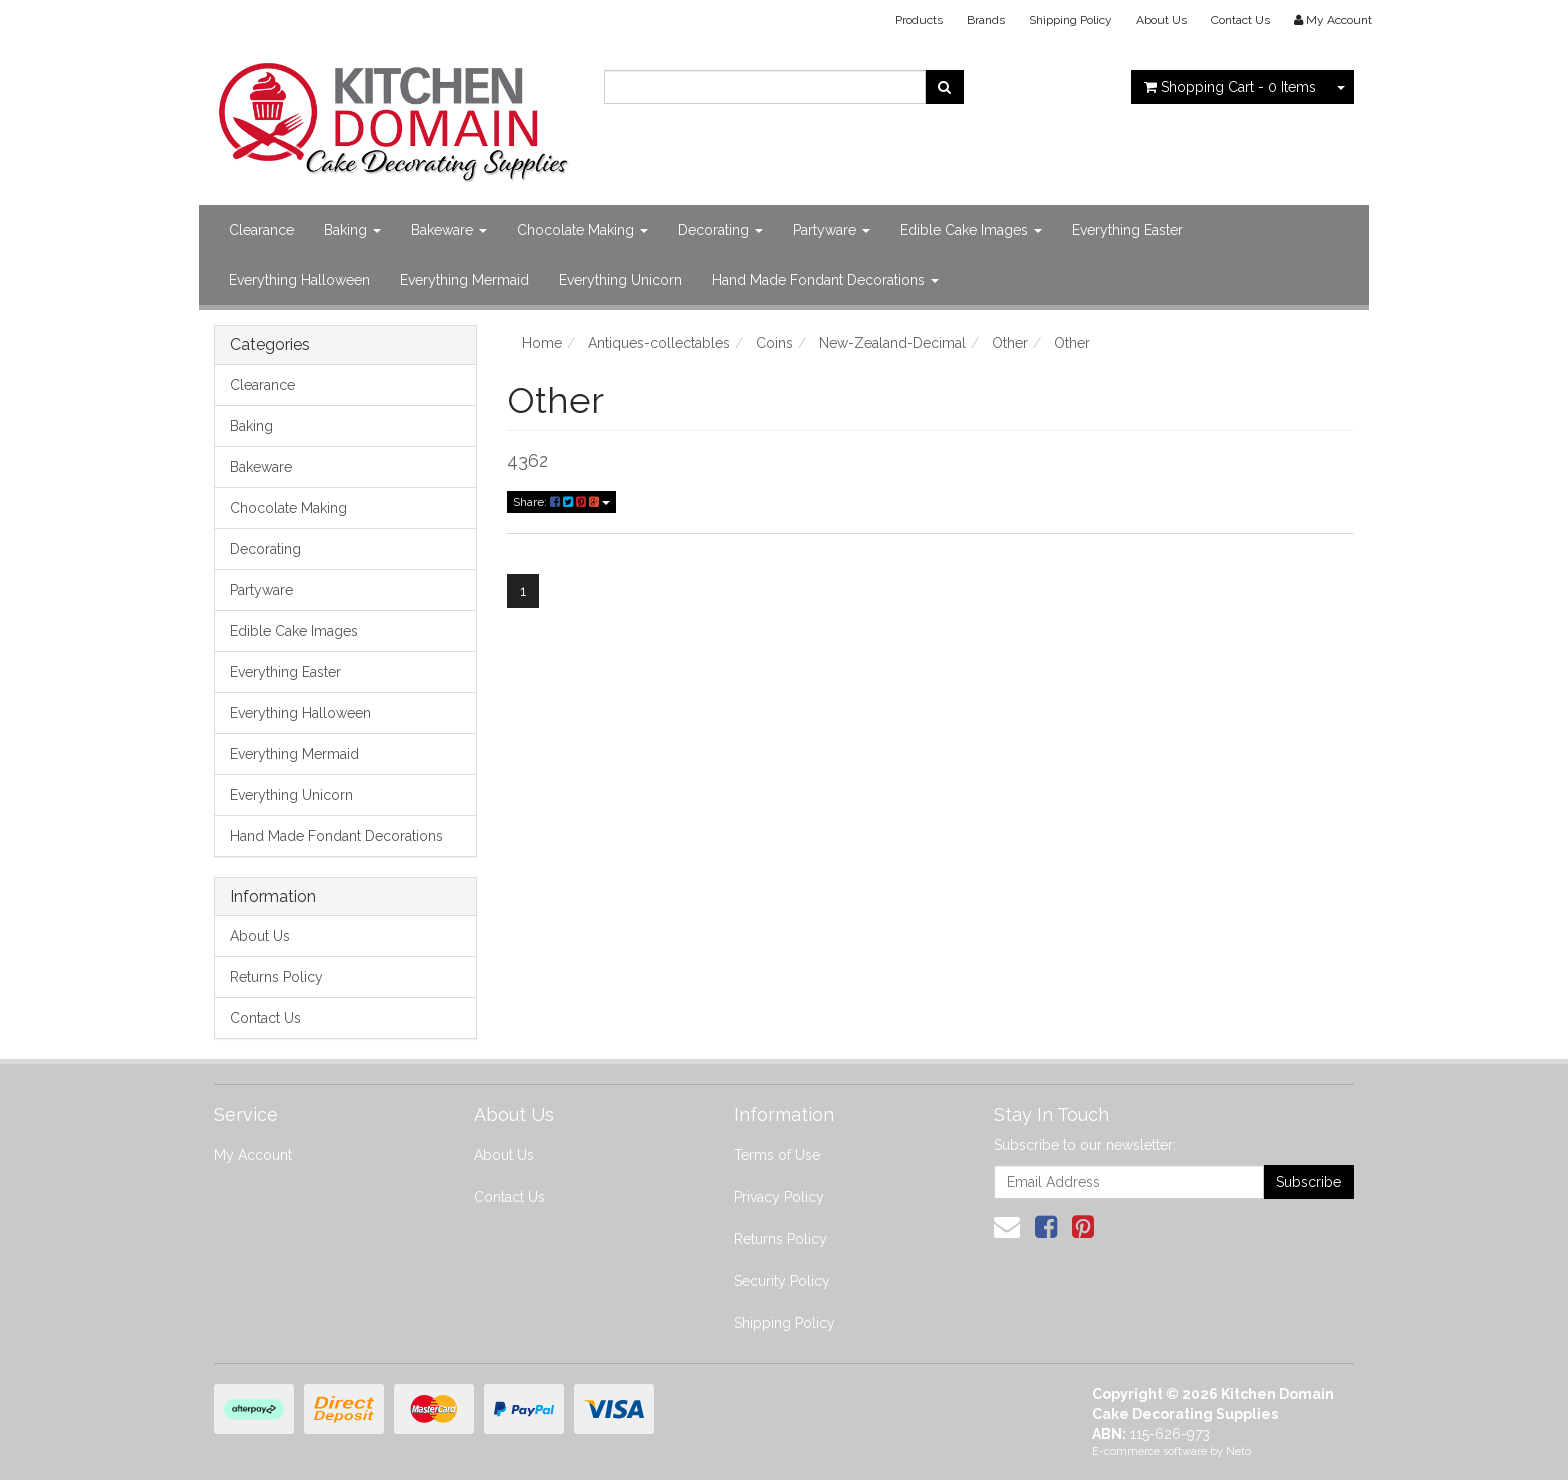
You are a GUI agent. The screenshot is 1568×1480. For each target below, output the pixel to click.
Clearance (261, 230)
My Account (253, 1155)
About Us (1161, 20)
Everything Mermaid (464, 280)
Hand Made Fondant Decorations (825, 280)
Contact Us (1240, 20)
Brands (986, 20)
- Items (1230, 87)
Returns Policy (276, 977)
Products (919, 20)
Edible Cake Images (971, 230)
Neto (1238, 1451)
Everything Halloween (299, 280)
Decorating (720, 230)
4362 (527, 460)
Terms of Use (777, 1155)
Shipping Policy (1070, 20)
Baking (352, 230)
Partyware (831, 230)
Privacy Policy (779, 1197)
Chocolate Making (582, 230)
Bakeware (449, 230)
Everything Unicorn (620, 280)
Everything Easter (1127, 230)
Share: (561, 502)
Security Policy (782, 1281)
